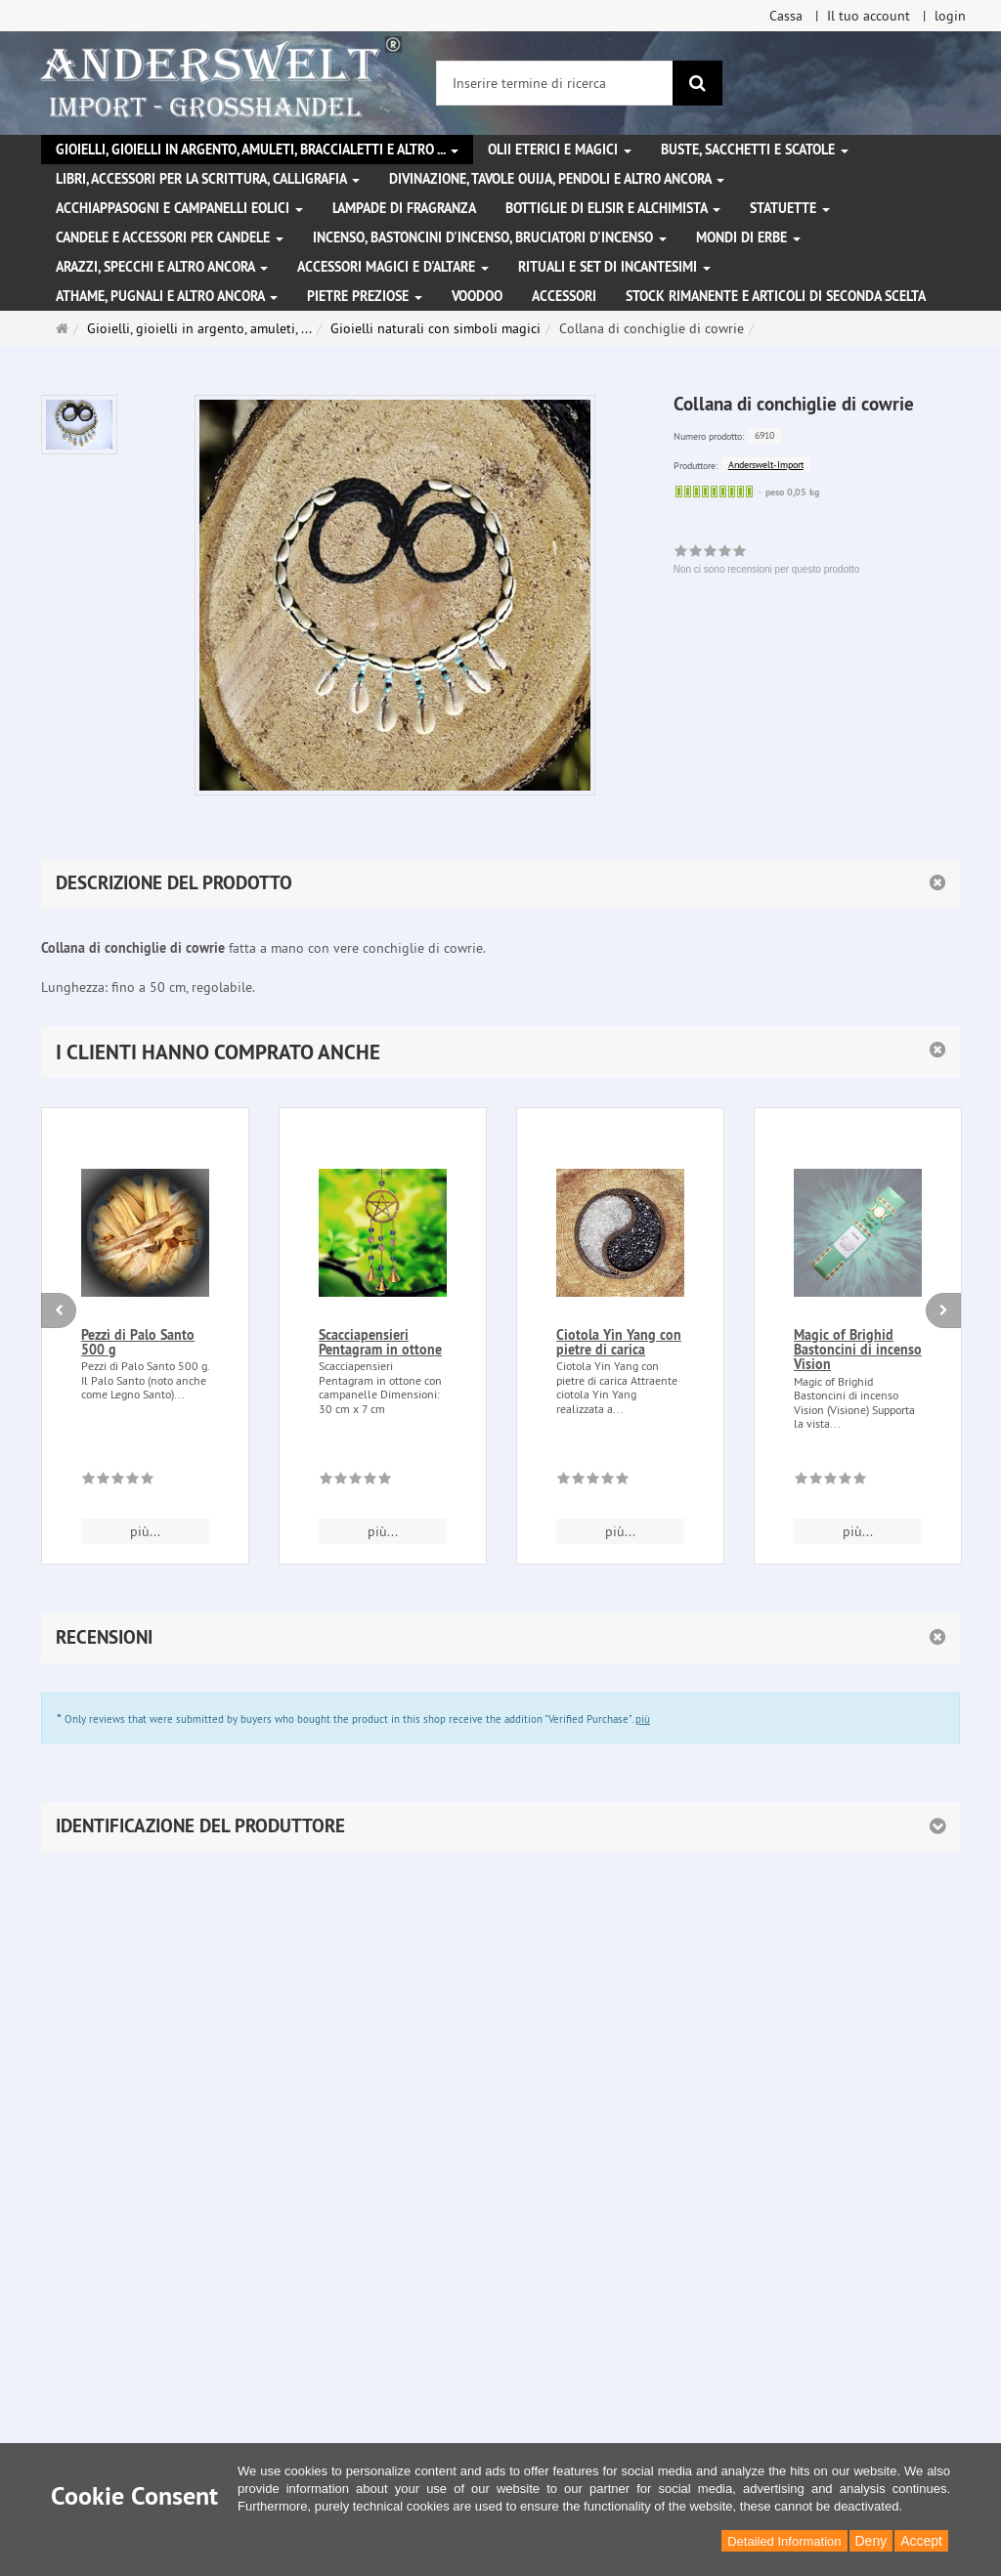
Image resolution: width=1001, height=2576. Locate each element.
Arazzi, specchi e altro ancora (162, 267)
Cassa (786, 15)
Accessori (564, 296)
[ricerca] (697, 83)
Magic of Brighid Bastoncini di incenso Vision (858, 1350)
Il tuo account (868, 15)
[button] (500, 1052)
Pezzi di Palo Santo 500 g (138, 1342)
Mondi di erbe (748, 237)
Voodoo (477, 296)
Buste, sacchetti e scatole (755, 149)
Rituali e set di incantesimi (614, 267)
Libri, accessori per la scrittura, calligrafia (208, 179)
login (950, 15)
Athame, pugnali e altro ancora (167, 296)
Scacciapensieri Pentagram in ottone (380, 1342)
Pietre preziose (364, 296)
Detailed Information (784, 2541)
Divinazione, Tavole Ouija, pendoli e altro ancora (556, 179)
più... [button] (145, 1531)
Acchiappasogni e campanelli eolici (179, 208)
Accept (921, 2541)
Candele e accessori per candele (169, 237)
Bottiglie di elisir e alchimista (612, 208)
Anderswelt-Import (766, 464)
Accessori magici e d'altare (393, 267)
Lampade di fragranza (404, 208)
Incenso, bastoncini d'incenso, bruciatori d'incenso (490, 237)
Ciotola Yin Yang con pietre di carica (618, 1342)
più (642, 1719)
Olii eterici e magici (559, 149)
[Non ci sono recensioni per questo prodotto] (117, 1481)
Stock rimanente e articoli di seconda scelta (776, 296)
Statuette (790, 208)
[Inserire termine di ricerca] (555, 83)
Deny (871, 2541)
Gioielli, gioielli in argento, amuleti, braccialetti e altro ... (257, 149)
